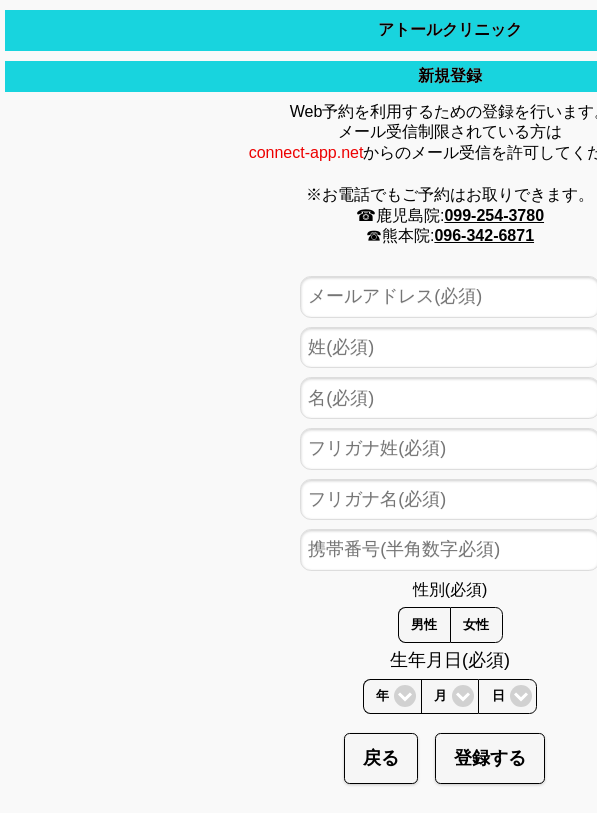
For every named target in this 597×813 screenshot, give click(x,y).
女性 (476, 625)
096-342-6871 (484, 235)
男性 (424, 625)
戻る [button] (381, 758)
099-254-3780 (494, 215)
